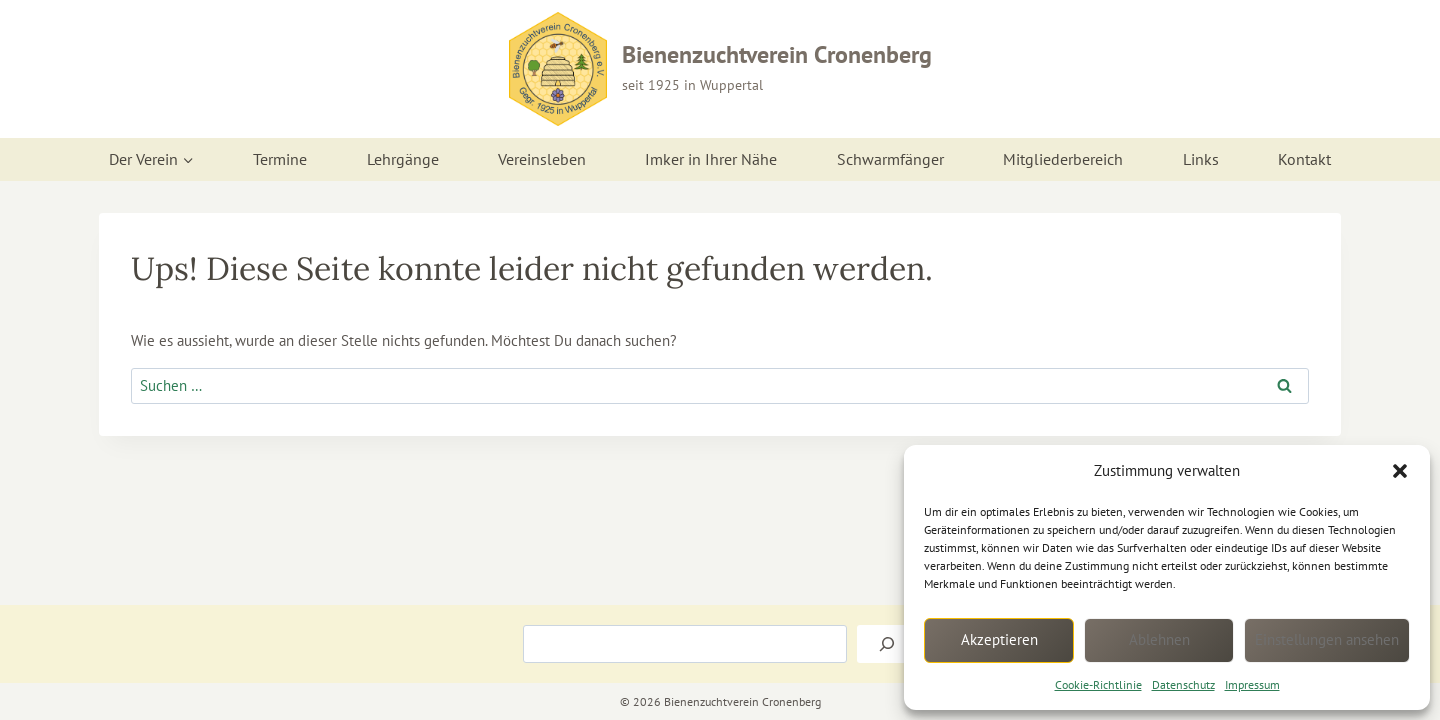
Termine (280, 159)
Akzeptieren (999, 639)
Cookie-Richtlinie (1098, 684)
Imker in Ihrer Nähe (711, 159)
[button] (1400, 471)
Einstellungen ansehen (1327, 639)
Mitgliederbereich (1063, 159)
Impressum (1252, 684)
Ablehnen (1159, 639)
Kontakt (1304, 159)
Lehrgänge (403, 159)
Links (1201, 159)
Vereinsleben (542, 159)
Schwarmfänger (890, 159)
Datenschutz (1183, 684)
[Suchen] (887, 644)
